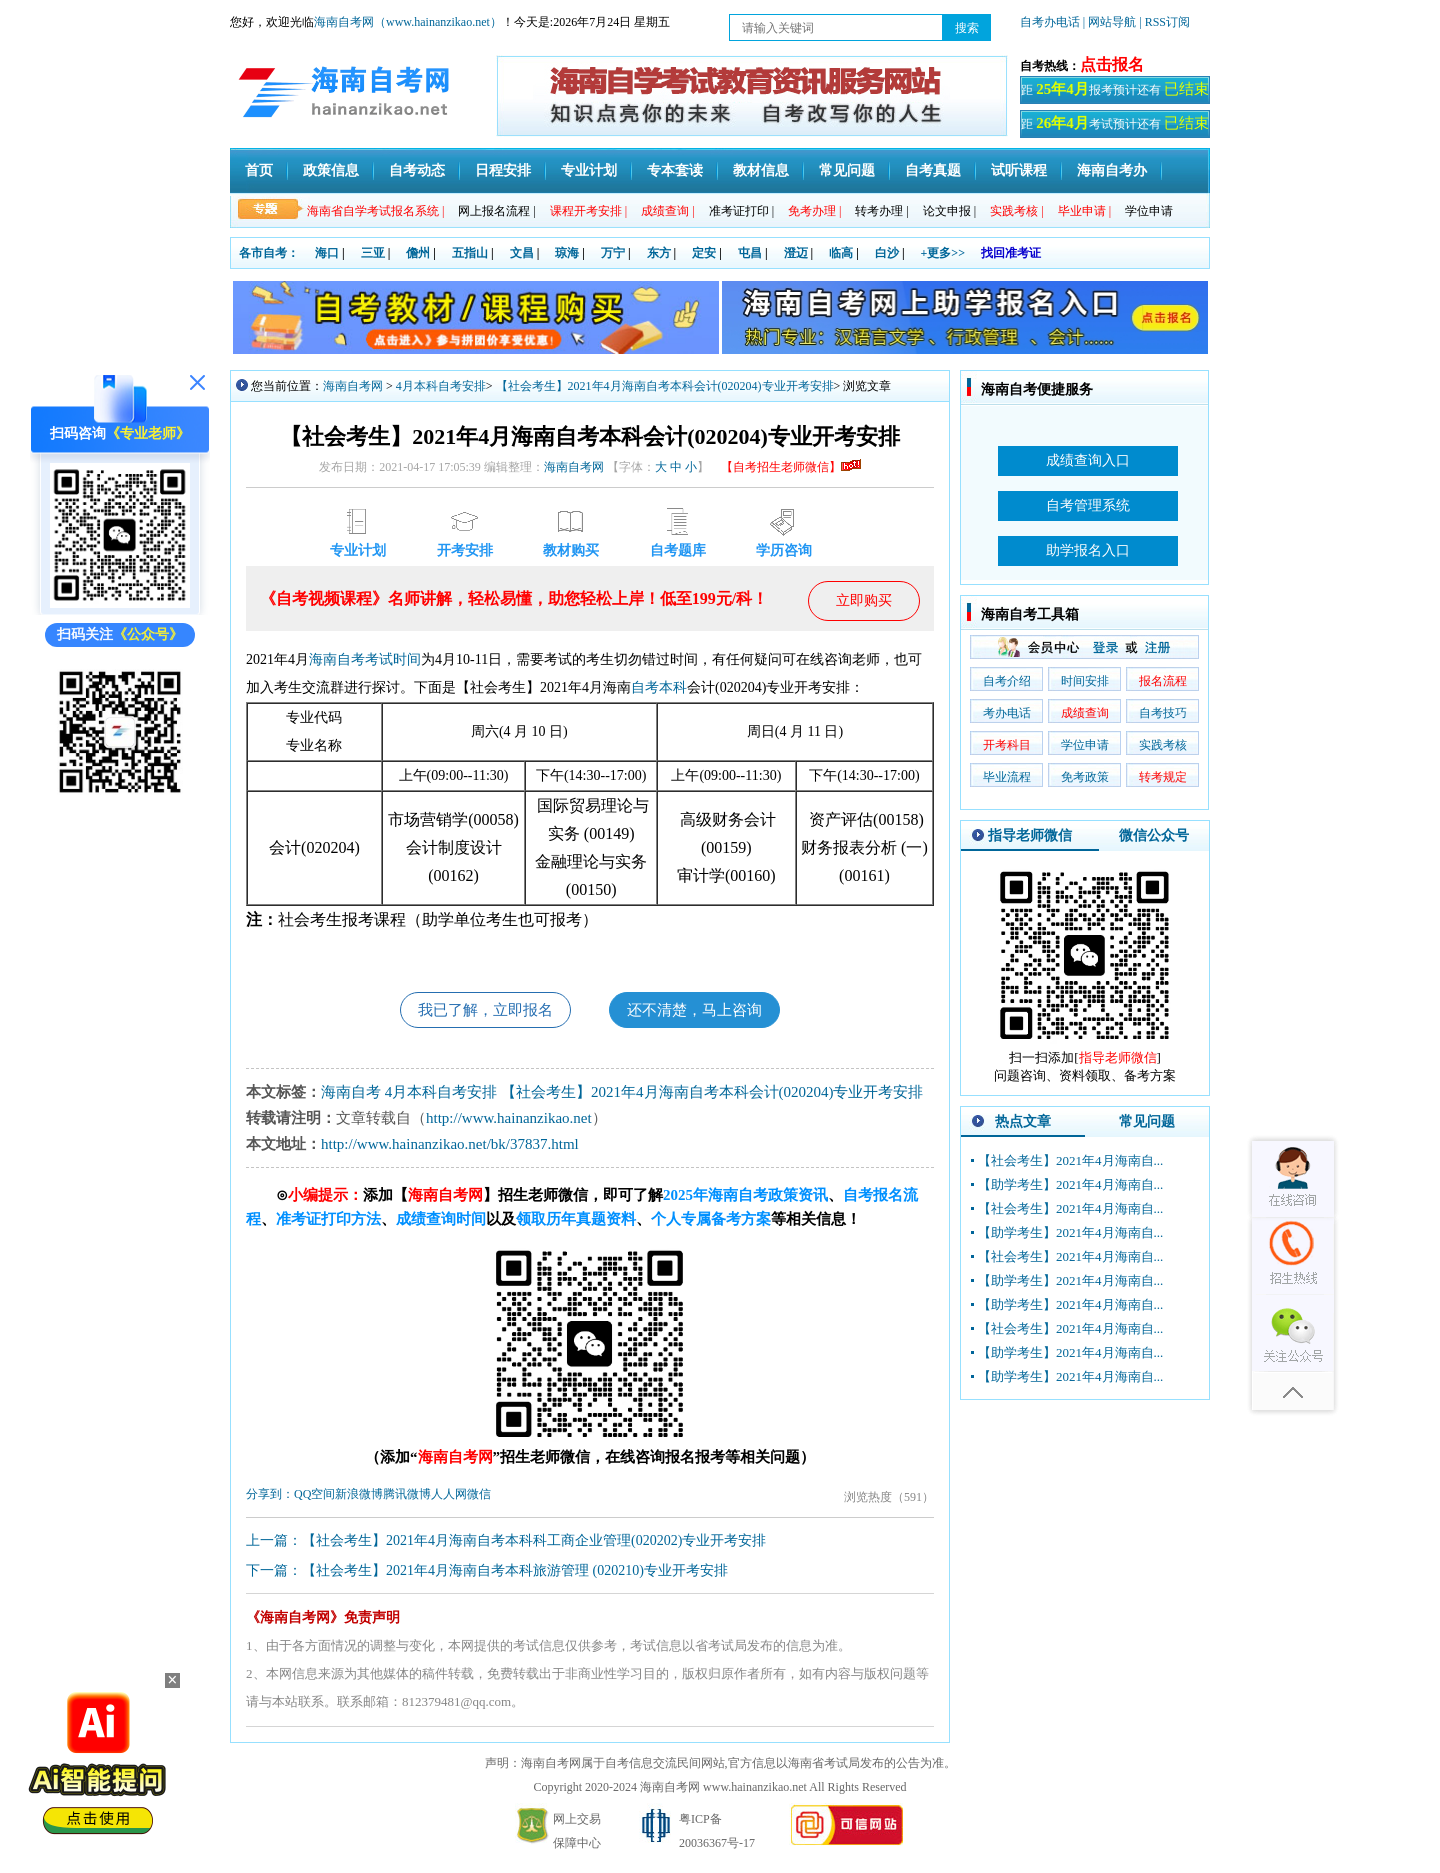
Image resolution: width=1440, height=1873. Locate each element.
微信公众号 (1154, 835)
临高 (841, 253)
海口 (327, 253)
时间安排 (1085, 681)
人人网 (449, 1498)
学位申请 (1149, 211)
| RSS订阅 (1164, 22)
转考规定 (1163, 777)
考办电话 (1007, 713)
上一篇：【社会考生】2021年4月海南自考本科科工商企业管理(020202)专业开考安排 (506, 1544)
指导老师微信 (1030, 835)
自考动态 (417, 170)
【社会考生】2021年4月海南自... (1070, 1160)
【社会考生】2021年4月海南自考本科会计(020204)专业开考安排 (665, 386)
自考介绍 (1007, 681)
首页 (259, 170)
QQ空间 (314, 1498)
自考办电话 (1050, 22)
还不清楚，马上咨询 (702, 1011)
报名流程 (1163, 681)
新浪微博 (359, 1498)
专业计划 (589, 170)
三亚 (373, 253)
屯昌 (750, 253)
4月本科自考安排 (441, 386)
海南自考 (337, 659)
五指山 (470, 253)
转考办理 (881, 211)
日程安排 (503, 170)
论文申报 (949, 211)
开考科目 (1007, 745)
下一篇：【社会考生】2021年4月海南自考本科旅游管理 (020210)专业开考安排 (487, 1574)
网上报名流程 (496, 211)
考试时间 (393, 659)
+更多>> (943, 253)
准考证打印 (741, 211)
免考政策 (1085, 777)
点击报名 (1112, 64)
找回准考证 (1011, 253)
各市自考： (269, 253)
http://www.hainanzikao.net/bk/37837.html (450, 1148)
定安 (704, 253)
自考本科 (659, 687)
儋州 (418, 253)
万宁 (613, 253)
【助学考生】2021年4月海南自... (1070, 1184)
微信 (479, 1498)
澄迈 (796, 253)
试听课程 (1019, 170)
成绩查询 (1085, 713)
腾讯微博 (407, 1498)
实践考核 (1163, 745)
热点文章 (1023, 1121)
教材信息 (761, 170)
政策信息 (331, 170)
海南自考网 (353, 386)
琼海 (567, 253)
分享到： (270, 1498)
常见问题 (847, 170)
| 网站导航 (1109, 22)
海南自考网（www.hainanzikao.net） (408, 22)
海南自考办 (1112, 170)
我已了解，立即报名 (478, 1011)
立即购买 (864, 600)
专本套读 (675, 170)
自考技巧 (1163, 713)
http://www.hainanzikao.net (509, 1122)
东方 (659, 253)
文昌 (522, 253)
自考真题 (933, 170)
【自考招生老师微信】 (791, 467)
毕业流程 (1007, 777)
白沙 (887, 253)
